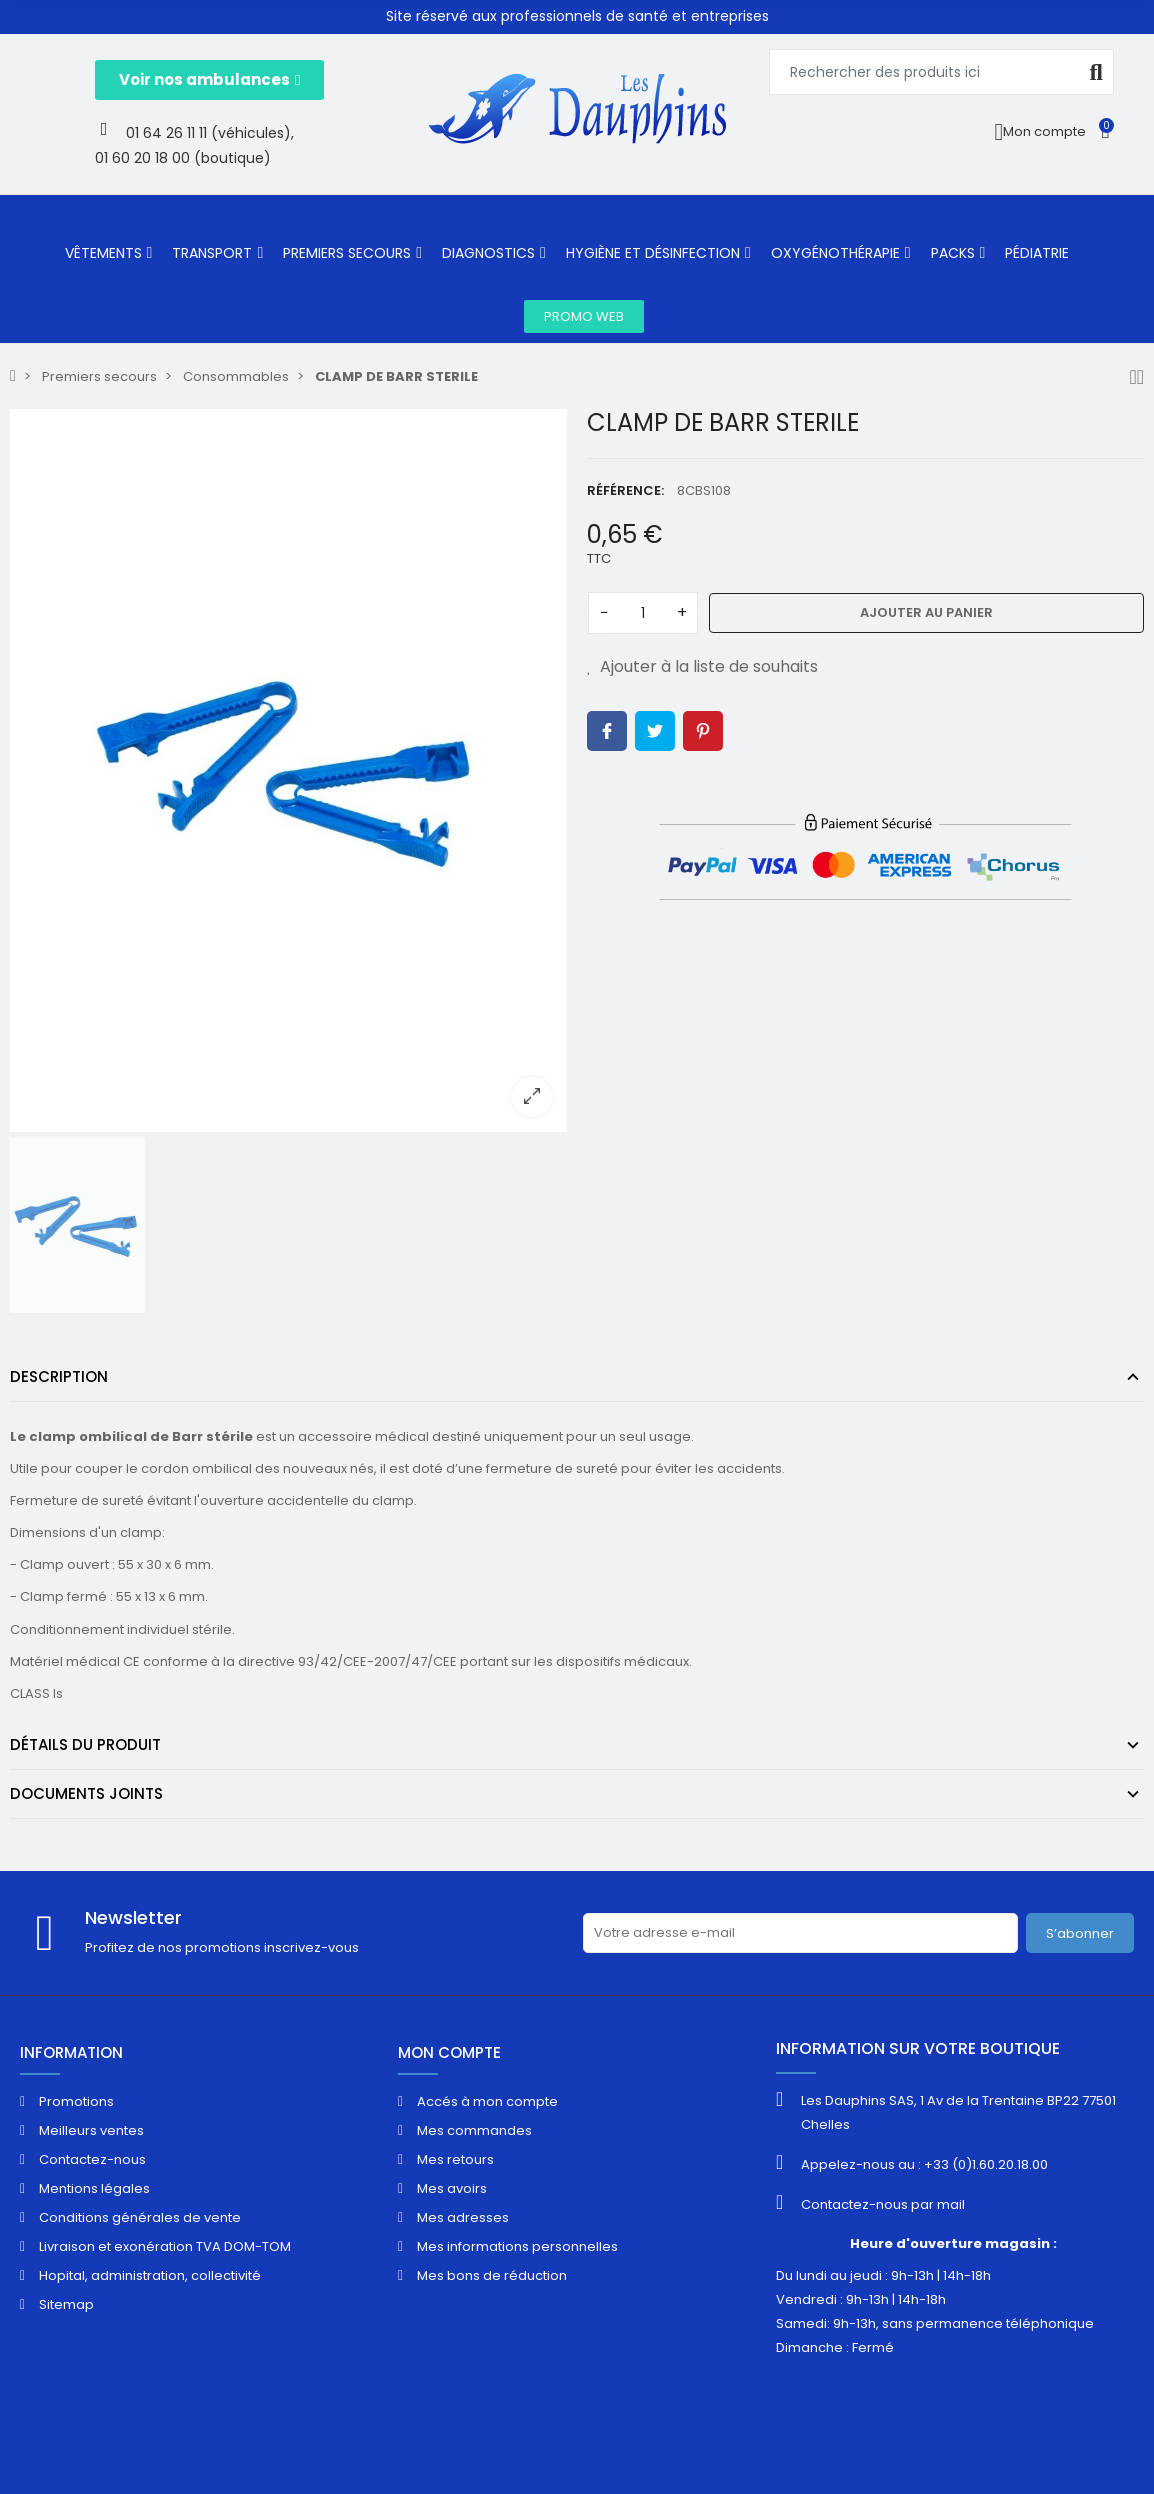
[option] (288, 770)
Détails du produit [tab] (85, 1744)
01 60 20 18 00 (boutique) (183, 158)
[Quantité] (643, 613)
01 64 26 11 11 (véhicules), (210, 133)
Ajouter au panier (926, 612)
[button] (209, 80)
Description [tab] (59, 1376)
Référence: (625, 490)
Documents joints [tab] (86, 1793)
